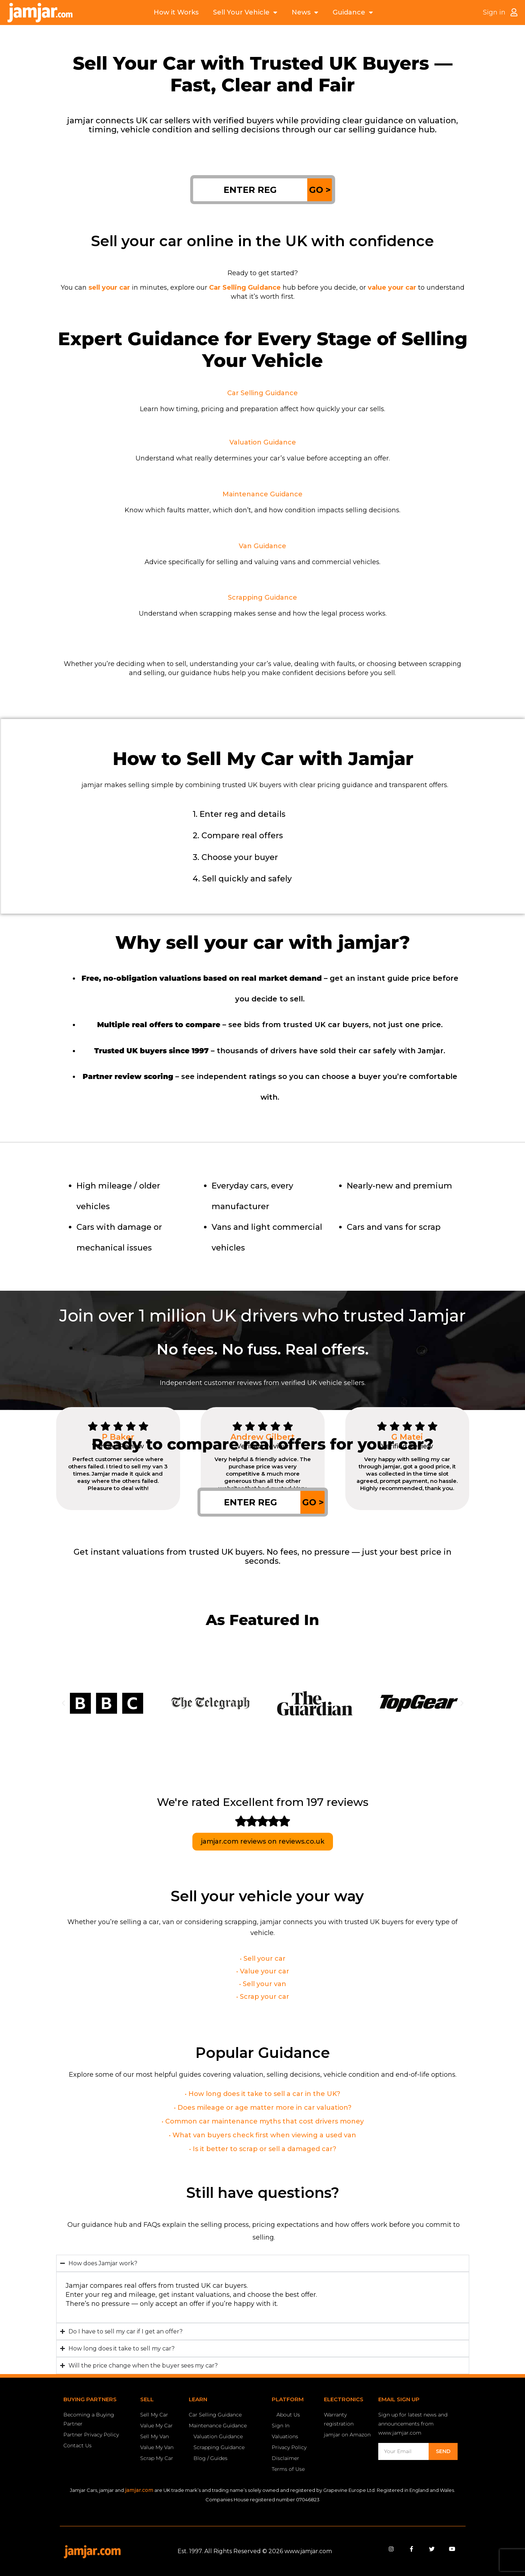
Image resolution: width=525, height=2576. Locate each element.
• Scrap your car (262, 1997)
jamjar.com (139, 2490)
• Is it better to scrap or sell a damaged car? (262, 2149)
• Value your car (262, 1971)
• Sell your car (263, 1959)
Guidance (353, 12)
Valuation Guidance (262, 442)
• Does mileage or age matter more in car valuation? (262, 2108)
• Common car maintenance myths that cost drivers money (263, 2121)
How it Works (176, 12)
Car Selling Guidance (262, 393)
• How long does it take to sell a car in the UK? (262, 2094)
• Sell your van (262, 1984)
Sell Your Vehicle (245, 12)
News (305, 12)
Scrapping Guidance (262, 597)
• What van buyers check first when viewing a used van (262, 2135)
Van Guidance (262, 546)
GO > (320, 190)
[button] (63, 1703)
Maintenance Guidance (262, 494)
